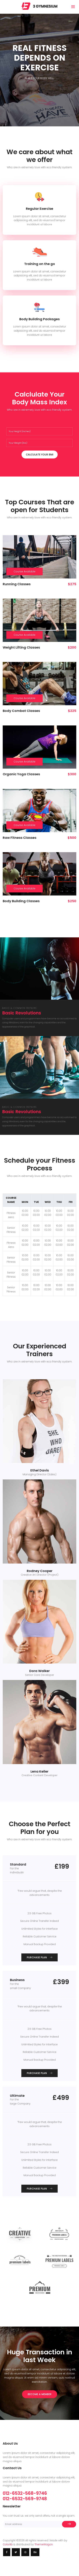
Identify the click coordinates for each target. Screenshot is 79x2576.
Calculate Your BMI (39, 454)
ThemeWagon (44, 2544)
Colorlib (8, 2544)
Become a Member (40, 2394)
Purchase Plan (39, 1957)
